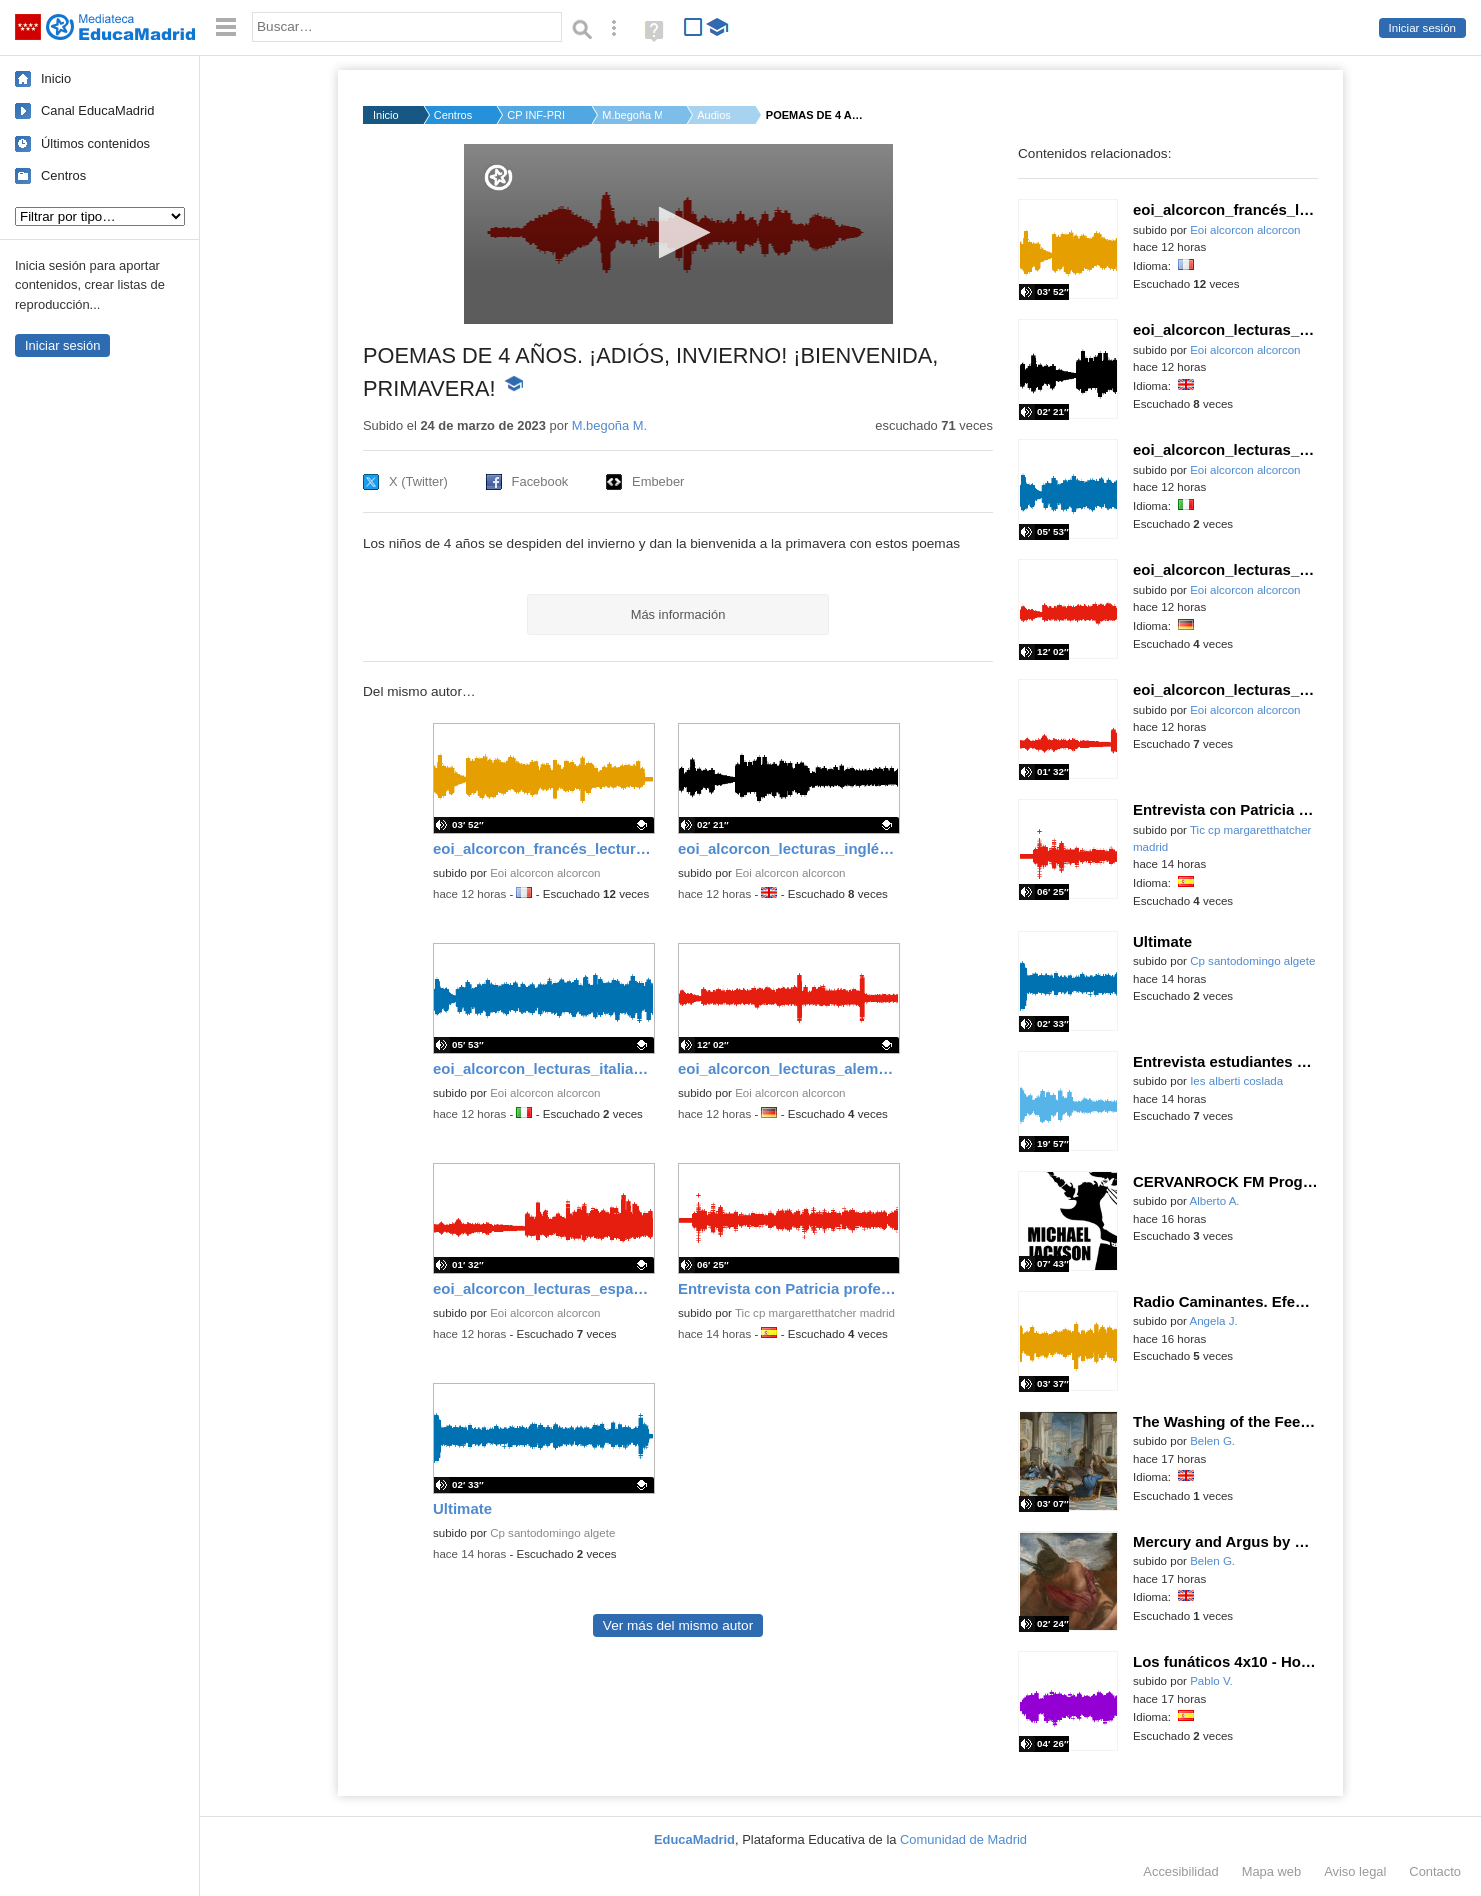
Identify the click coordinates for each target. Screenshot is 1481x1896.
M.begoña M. (632, 115)
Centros (63, 175)
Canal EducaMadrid (97, 110)
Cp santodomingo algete (552, 1533)
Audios (714, 115)
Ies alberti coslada (1236, 1081)
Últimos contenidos (95, 143)
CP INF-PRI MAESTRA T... (537, 115)
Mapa (1272, 1871)
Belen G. (1212, 1441)
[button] (678, 232)
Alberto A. (1215, 1201)
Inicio (56, 78)
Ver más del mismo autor (678, 1625)
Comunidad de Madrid (963, 1839)
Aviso (1355, 1871)
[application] (678, 234)
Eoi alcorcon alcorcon (545, 873)
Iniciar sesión (1422, 28)
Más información (678, 614)
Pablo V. (1211, 1681)
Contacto (1435, 1871)
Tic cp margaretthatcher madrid (815, 1313)
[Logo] (498, 177)
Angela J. (1214, 1321)
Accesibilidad (1180, 1871)
